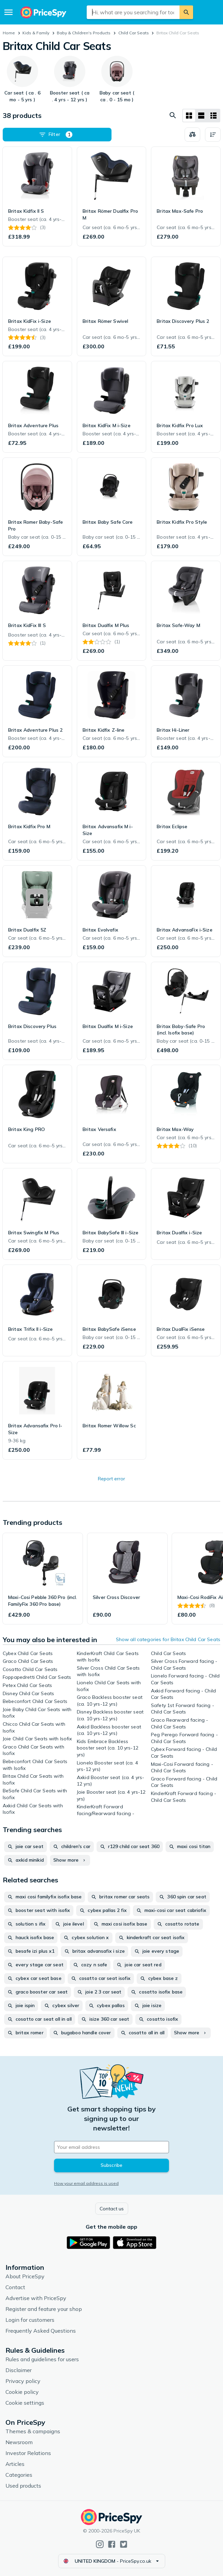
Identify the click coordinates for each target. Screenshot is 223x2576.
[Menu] (8, 12)
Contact (15, 2287)
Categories (18, 2474)
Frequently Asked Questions (40, 2330)
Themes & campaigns (32, 2431)
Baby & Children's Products (83, 32)
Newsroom (19, 2442)
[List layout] (201, 115)
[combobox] (133, 12)
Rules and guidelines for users (42, 2359)
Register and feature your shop (43, 2308)
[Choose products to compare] (192, 134)
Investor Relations (28, 2453)
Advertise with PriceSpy (35, 2298)
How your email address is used (86, 2183)
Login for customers (29, 2319)
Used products (23, 2485)
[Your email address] (111, 2147)
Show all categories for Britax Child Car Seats (168, 1639)
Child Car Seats (133, 32)
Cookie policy (22, 2391)
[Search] (186, 12)
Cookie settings (24, 2402)
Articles (14, 2463)
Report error (111, 1479)
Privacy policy (22, 2381)
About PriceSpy (25, 2276)
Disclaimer (18, 2370)
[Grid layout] (189, 115)
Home (9, 32)
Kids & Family (35, 32)
